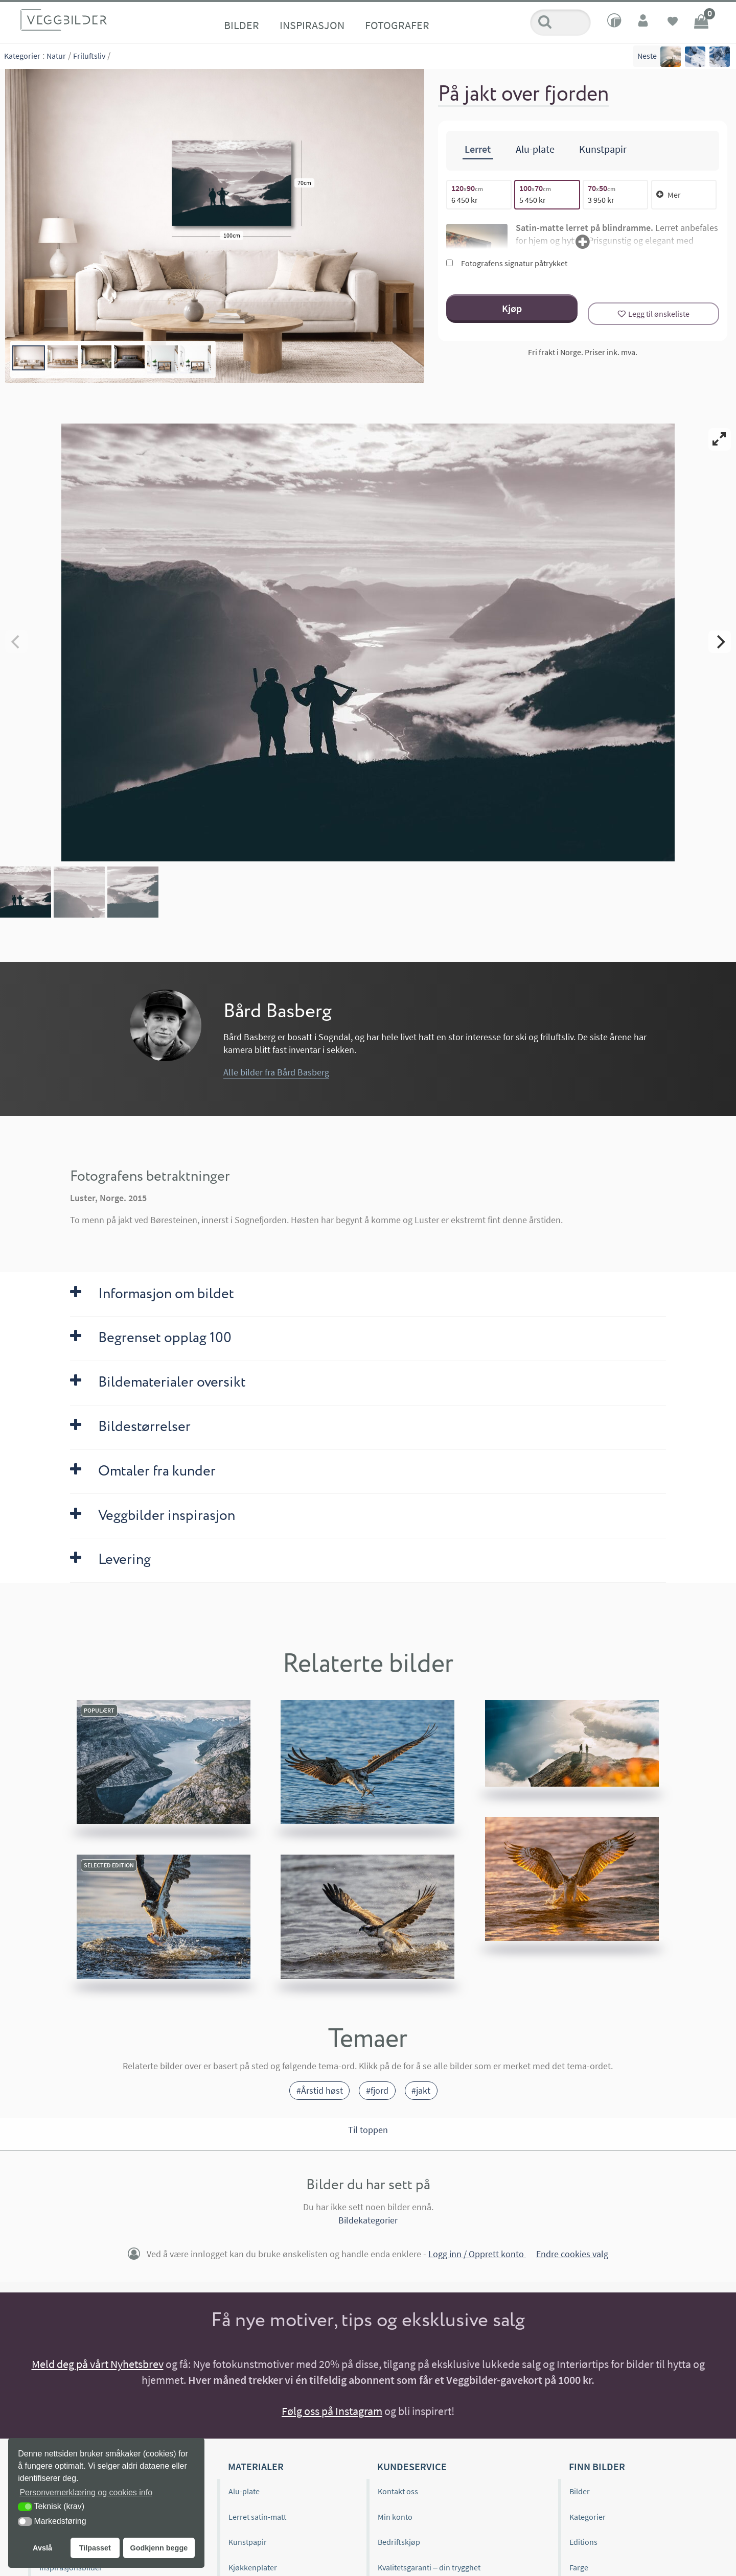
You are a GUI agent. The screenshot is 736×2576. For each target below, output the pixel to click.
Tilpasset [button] (95, 2548)
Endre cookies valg (572, 2254)
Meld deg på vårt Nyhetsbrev (98, 2364)
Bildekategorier (368, 2220)
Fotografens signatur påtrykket (506, 263)
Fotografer (397, 25)
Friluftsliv (89, 56)
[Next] (719, 641)
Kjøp (512, 308)
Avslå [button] (42, 2548)
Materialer (256, 2466)
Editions (583, 2542)
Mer (668, 195)
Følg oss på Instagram (332, 2411)
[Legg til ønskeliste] (653, 313)
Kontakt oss (398, 2491)
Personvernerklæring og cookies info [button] (85, 2492)
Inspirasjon (312, 25)
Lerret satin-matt (257, 2517)
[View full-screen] (719, 439)
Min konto (395, 2517)
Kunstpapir (247, 2542)
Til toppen (368, 2130)
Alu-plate (244, 2491)
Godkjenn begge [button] (159, 2548)
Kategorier (22, 56)
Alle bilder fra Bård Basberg (276, 1072)
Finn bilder (597, 2466)
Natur (56, 56)
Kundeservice (412, 2466)
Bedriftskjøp (399, 2542)
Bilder (241, 25)
